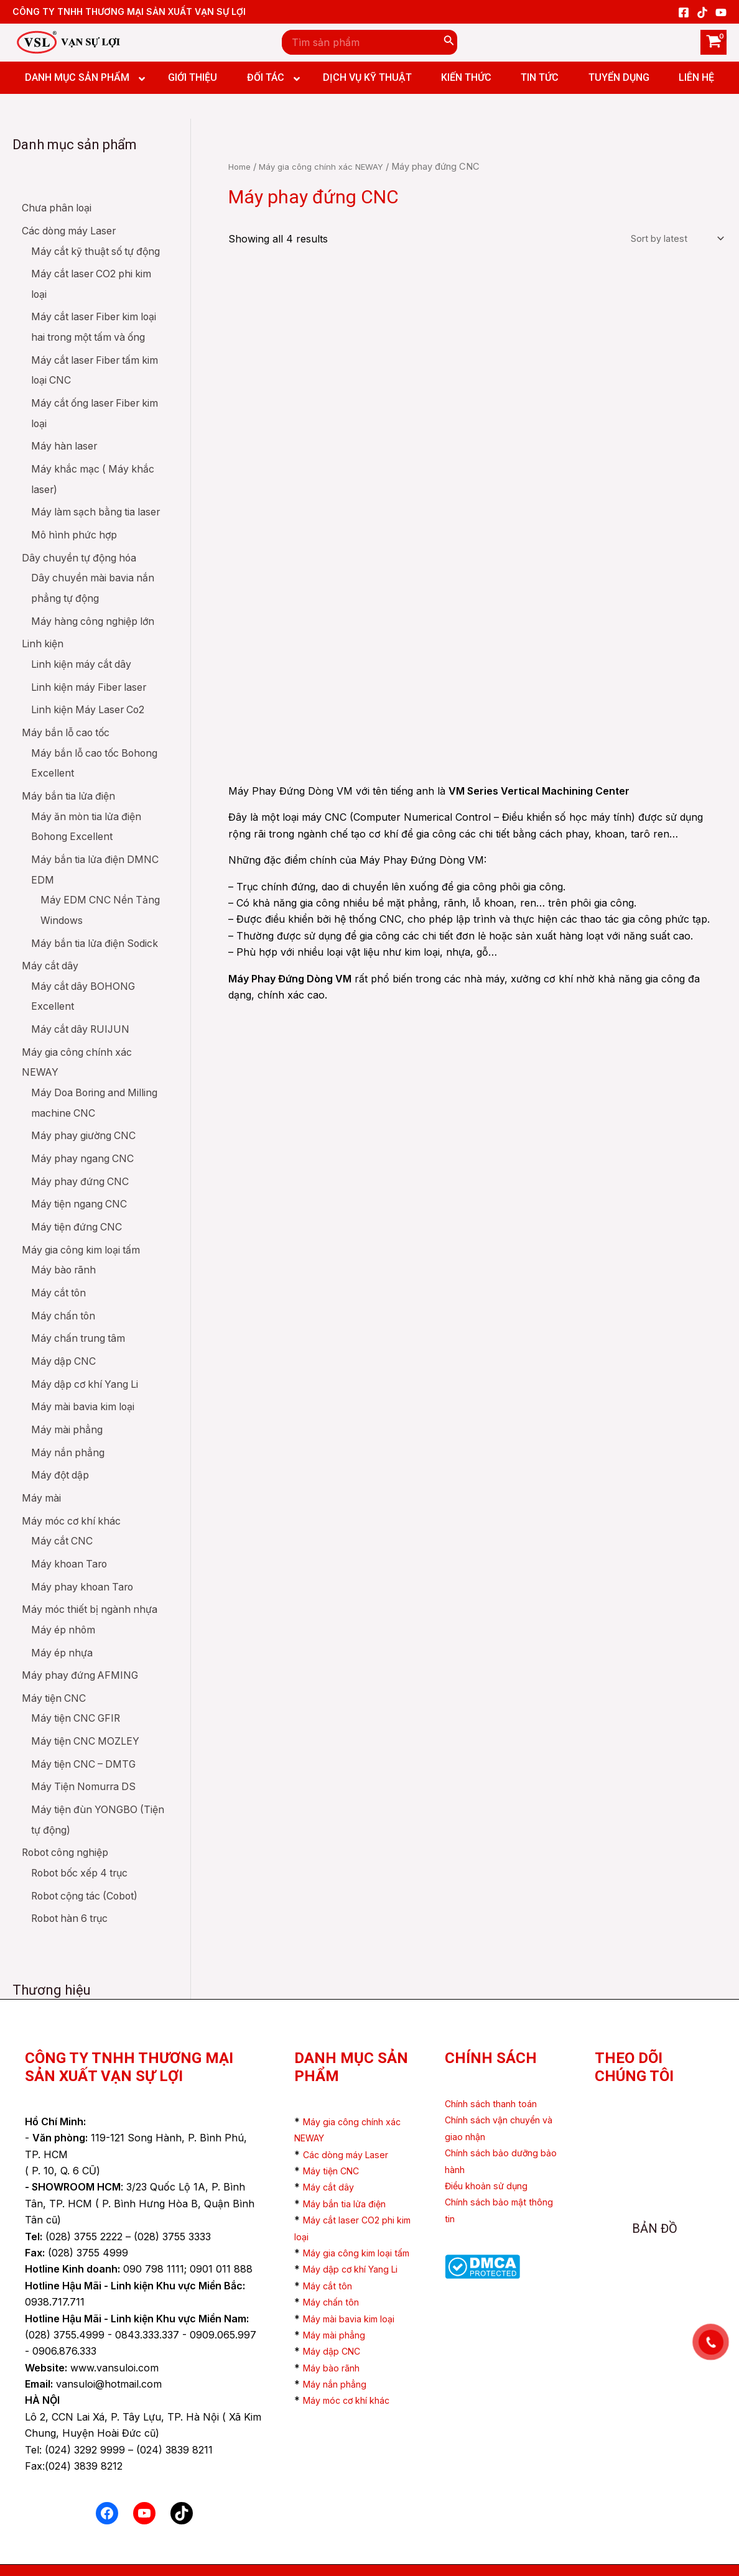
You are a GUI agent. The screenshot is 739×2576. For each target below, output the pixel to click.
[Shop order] (676, 240)
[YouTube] (721, 12)
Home (241, 166)
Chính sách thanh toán (499, 2071)
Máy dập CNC (336, 2351)
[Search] (449, 42)
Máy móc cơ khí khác (354, 2400)
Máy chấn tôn (336, 2302)
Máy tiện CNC (335, 2138)
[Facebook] (683, 12)
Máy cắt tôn (331, 2286)
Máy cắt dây (332, 2155)
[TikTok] (702, 12)
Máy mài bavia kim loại (356, 2318)
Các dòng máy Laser (351, 2122)
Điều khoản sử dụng (492, 2153)
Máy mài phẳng (339, 2335)
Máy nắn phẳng (340, 2384)
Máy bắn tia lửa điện (351, 2171)
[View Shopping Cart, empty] (713, 42)
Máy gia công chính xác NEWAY (329, 166)
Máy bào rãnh (336, 2368)
